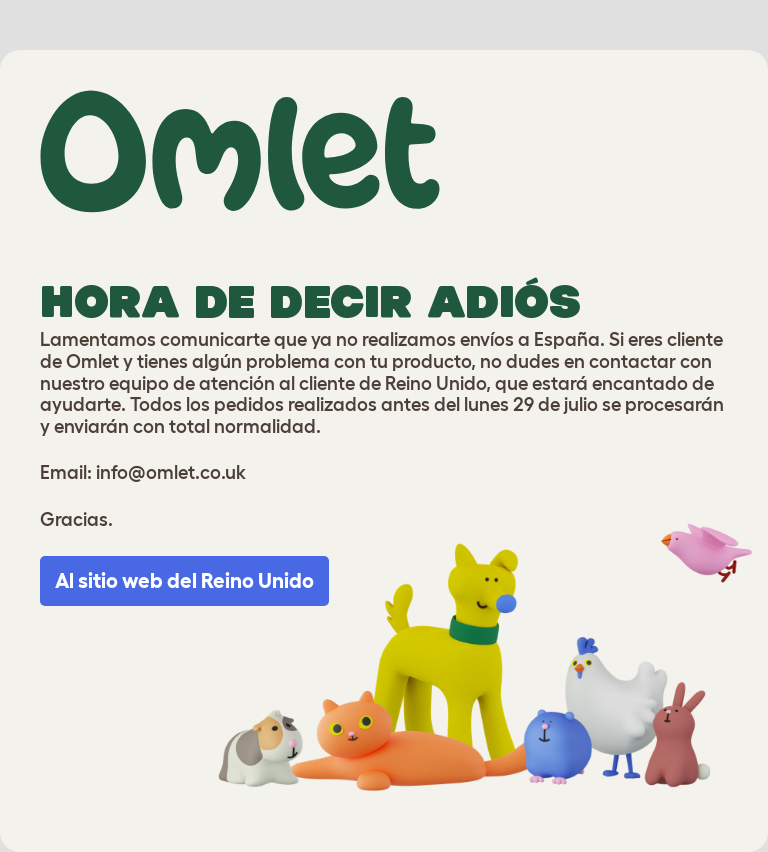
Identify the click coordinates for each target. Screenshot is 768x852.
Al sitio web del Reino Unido (184, 580)
